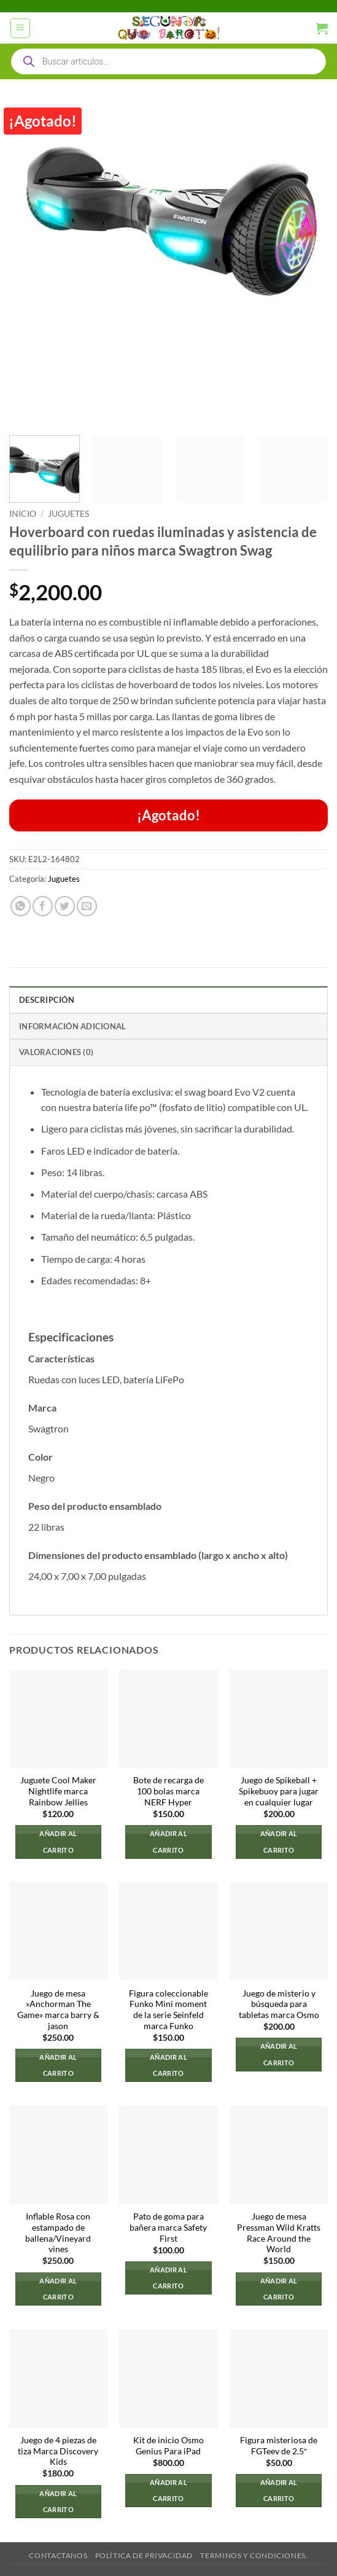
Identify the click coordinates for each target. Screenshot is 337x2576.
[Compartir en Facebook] (43, 906)
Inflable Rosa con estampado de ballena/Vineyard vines (58, 2233)
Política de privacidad (144, 2555)
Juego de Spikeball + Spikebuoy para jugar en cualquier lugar (279, 1791)
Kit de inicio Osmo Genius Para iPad (168, 2445)
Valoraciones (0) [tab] (56, 1052)
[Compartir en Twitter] (65, 906)
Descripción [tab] (46, 1000)
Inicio (22, 514)
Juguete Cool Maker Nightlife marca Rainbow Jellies (58, 1791)
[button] (20, 28)
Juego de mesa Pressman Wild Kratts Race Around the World (278, 2233)
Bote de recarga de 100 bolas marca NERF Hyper (168, 1791)
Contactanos (58, 2555)
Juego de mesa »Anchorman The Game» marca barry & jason (58, 2010)
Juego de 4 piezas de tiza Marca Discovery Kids (58, 2451)
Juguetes (68, 514)
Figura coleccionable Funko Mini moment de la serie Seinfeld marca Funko (168, 2010)
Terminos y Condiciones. (254, 2555)
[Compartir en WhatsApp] (20, 906)
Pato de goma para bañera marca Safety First (168, 2227)
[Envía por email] (87, 906)
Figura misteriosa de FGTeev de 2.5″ (278, 2445)
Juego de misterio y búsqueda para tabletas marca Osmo (279, 2004)
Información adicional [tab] (72, 1026)
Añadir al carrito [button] (58, 1841)
